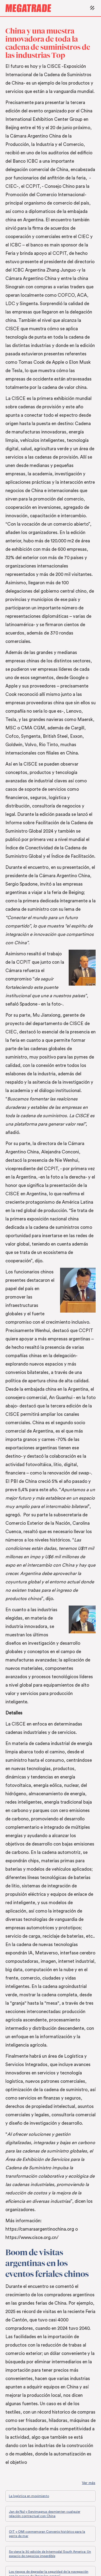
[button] (91, 8)
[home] (45, 8)
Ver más (88, 2483)
